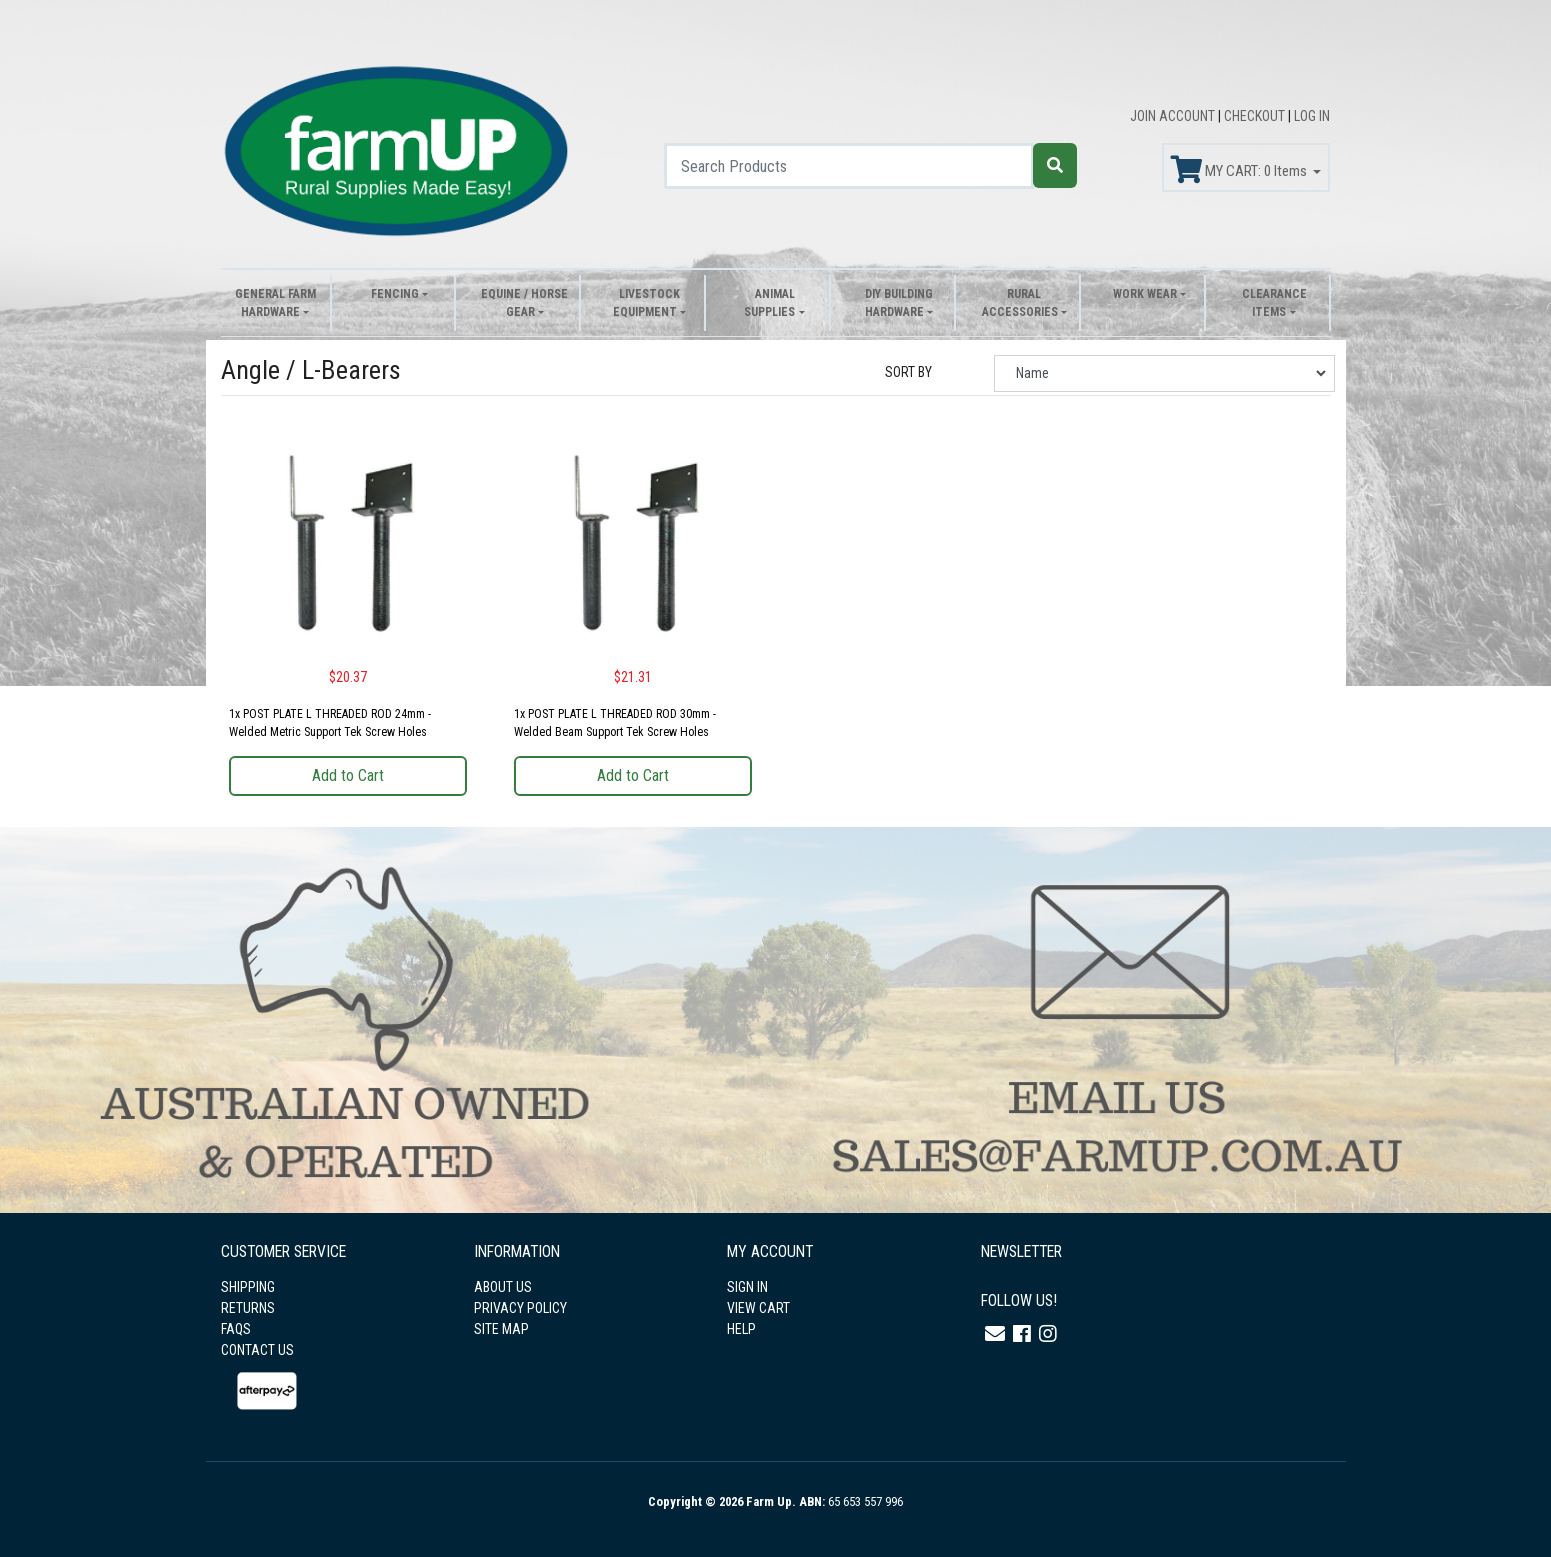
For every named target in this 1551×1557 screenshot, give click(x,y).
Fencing (395, 294)
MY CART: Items (1240, 170)
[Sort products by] (1164, 373)
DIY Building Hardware (899, 303)
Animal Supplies (769, 303)
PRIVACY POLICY (520, 1308)
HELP (741, 1329)
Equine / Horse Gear (524, 303)
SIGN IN (747, 1287)
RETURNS (248, 1308)
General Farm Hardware (275, 303)
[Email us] (995, 1334)
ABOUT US (503, 1287)
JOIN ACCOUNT (1174, 116)
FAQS (236, 1329)
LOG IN (1312, 116)
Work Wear (1145, 294)
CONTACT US (257, 1350)
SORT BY (908, 372)
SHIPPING (248, 1287)
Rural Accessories (1020, 303)
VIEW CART (758, 1308)
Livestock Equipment (646, 303)
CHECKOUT (1256, 116)
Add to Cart (348, 775)
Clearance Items (1274, 303)
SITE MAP (501, 1329)
